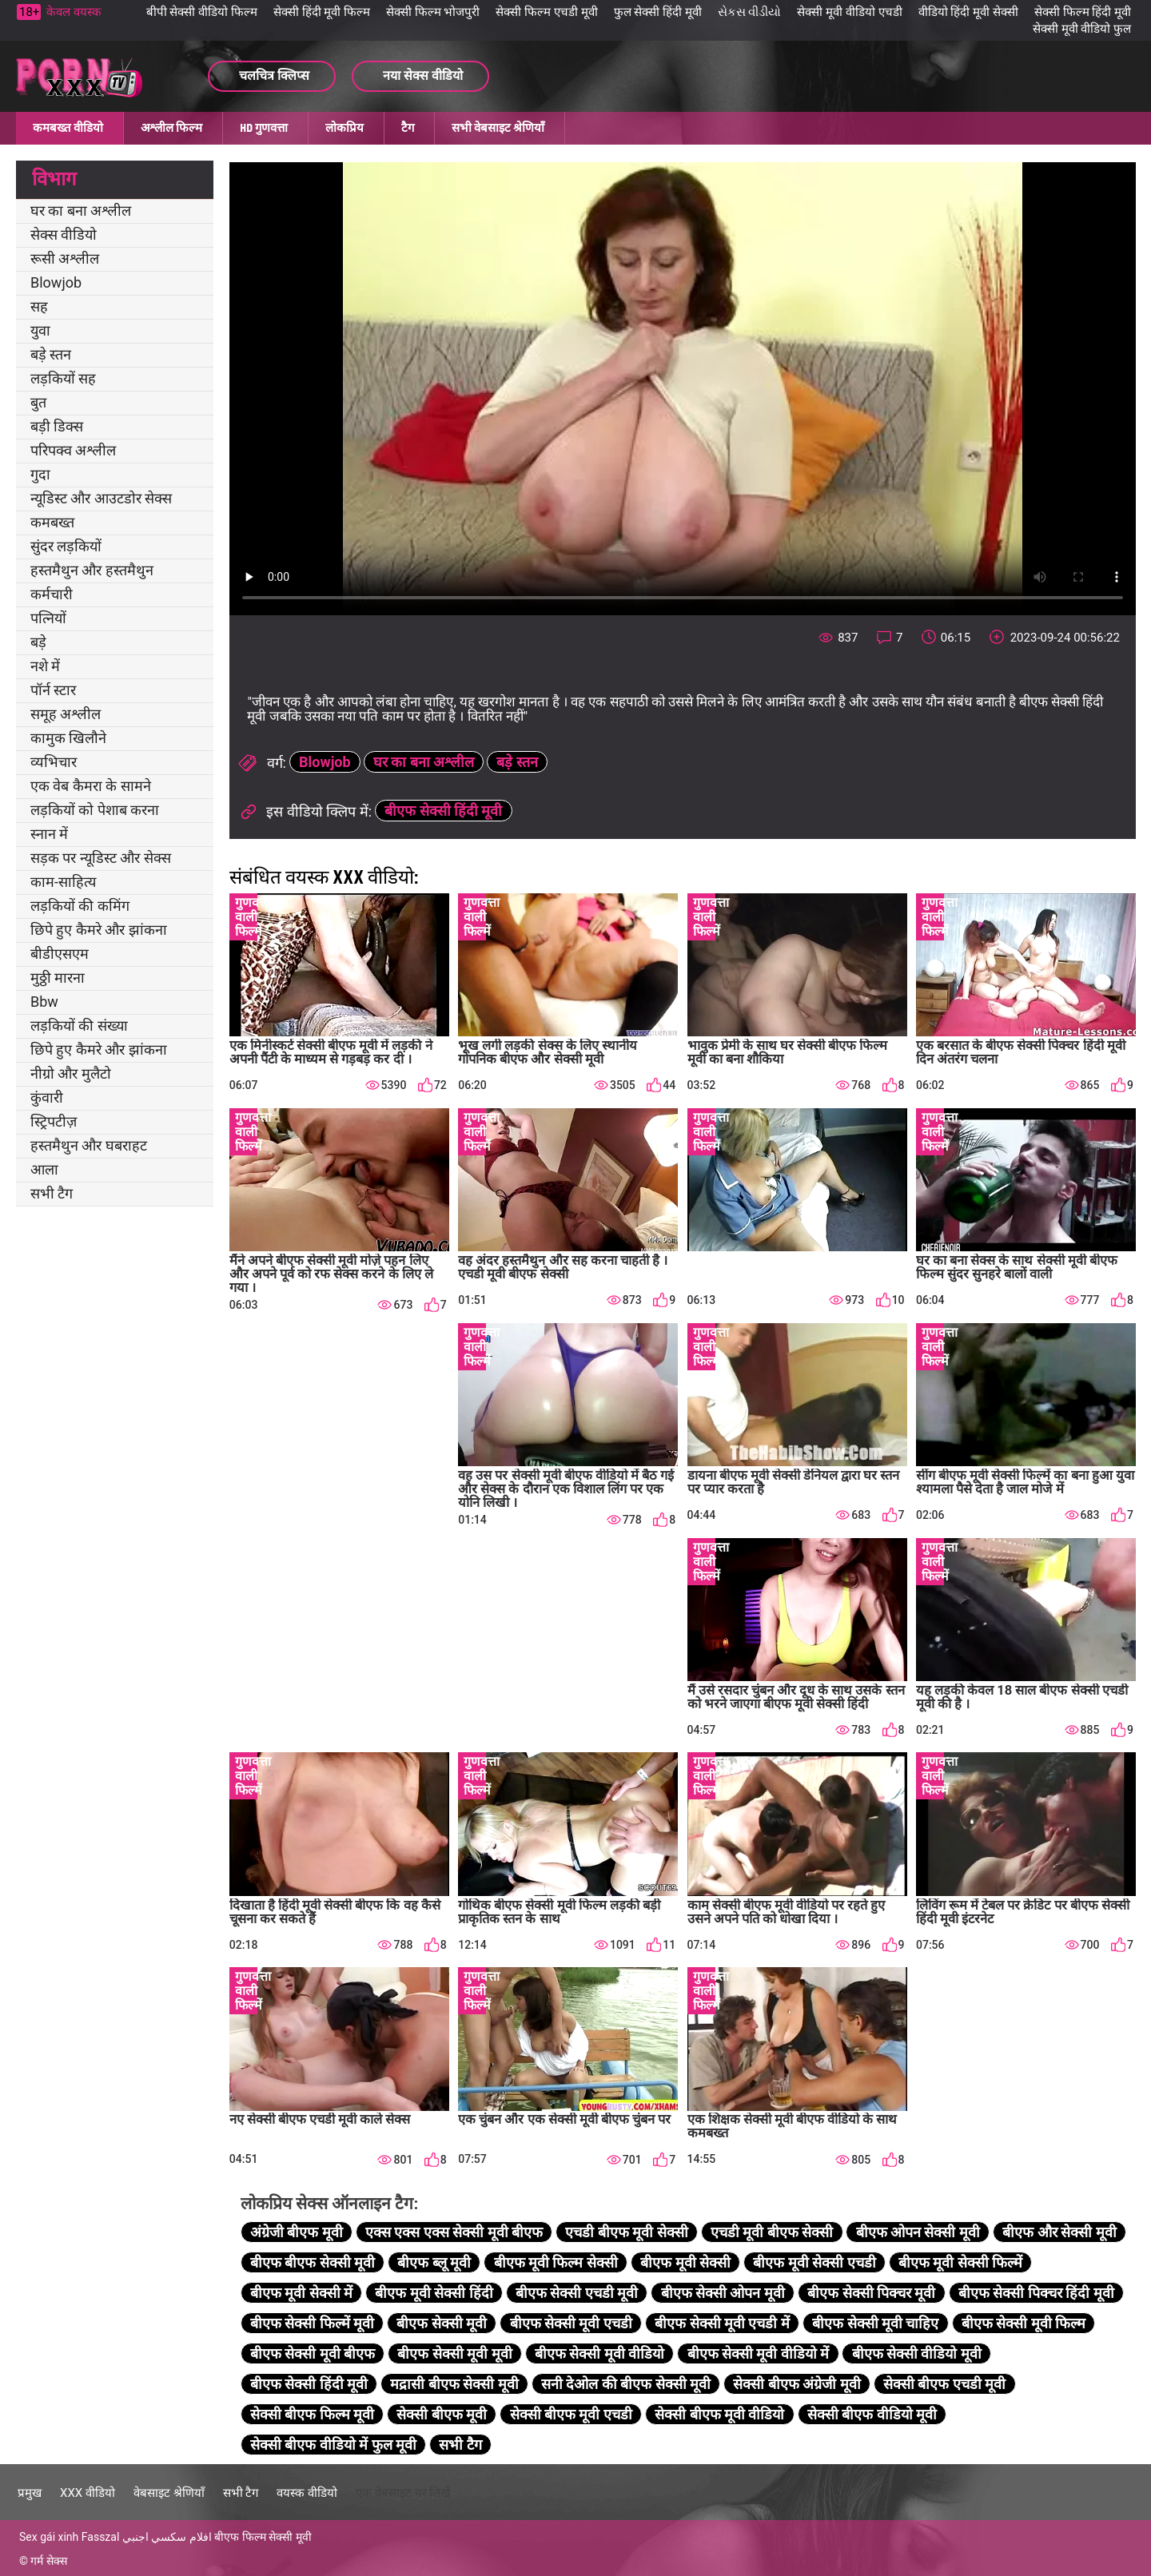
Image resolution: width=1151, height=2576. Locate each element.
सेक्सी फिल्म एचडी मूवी (546, 12)
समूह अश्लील (65, 714)
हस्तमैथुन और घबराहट (88, 1145)
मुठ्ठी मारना (57, 977)
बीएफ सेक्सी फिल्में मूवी (312, 2323)
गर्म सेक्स (48, 2560)
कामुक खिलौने (68, 737)
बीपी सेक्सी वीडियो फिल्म (201, 12)
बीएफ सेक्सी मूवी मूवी (454, 2353)
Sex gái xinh (48, 2536)
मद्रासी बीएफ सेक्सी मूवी (454, 2383)
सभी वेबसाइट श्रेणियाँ (498, 128)
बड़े (38, 642)
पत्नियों (48, 618)
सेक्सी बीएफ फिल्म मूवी (312, 2414)
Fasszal (101, 2536)
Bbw (44, 1001)
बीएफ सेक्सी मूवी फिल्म (1023, 2323)
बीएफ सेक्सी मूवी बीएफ (312, 2353)
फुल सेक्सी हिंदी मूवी (658, 12)
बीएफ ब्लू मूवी (434, 2262)
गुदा (40, 474)
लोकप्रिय (344, 128)
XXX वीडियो (87, 2493)
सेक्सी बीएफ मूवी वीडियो (719, 2414)
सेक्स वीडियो (63, 234)
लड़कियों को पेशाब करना (94, 809)
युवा (40, 330)
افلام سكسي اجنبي (167, 2536)
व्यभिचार (53, 761)
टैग (407, 128)
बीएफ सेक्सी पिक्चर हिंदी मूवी (1036, 2292)
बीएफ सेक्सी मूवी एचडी (571, 2323)
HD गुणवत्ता (264, 128)
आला (44, 1169)
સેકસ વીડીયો (750, 12)
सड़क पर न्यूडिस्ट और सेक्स (100, 857)
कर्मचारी (51, 594)
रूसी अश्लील (64, 258)
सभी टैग (51, 1193)
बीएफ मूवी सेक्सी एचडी (814, 2262)
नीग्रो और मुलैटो (70, 1073)
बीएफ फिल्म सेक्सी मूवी (262, 2536)
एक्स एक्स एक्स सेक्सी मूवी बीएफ (454, 2232)
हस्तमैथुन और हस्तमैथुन (91, 570)
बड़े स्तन (50, 354)
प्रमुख (30, 2493)
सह (39, 306)
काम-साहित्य (63, 881)
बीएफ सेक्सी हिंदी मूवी (443, 810)
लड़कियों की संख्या (79, 1025)
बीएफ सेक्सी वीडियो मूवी (917, 2353)
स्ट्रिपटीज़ (53, 1121)
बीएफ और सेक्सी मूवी (1059, 2232)
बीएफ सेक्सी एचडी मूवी (577, 2292)
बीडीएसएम (59, 953)
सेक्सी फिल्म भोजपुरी (433, 12)
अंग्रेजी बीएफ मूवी (296, 2232)
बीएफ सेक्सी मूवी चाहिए (875, 2323)
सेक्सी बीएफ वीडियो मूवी (872, 2414)
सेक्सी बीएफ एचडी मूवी (944, 2383)
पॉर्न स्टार (53, 690)
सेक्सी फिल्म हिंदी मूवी (1082, 12)
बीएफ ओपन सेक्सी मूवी (918, 2232)
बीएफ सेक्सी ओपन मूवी (723, 2292)
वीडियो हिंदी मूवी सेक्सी (968, 12)
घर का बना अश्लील (80, 210)
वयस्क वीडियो (307, 2493)
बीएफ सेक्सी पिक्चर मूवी (871, 2292)
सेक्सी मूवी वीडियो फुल (1082, 29)
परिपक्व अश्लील (73, 450)
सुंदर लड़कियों (66, 546)
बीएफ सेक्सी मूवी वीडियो (599, 2353)
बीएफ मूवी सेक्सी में (301, 2292)
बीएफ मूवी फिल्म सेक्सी (556, 2262)
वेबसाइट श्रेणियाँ (169, 2493)
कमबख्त (52, 522)
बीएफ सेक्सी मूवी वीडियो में (758, 2353)
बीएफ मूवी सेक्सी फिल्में (960, 2262)
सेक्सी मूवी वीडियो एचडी (849, 12)
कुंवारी (46, 1097)
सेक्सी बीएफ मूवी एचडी (571, 2414)
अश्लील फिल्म (171, 128)
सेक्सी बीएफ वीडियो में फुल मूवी (333, 2444)
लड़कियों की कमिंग (79, 905)
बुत (38, 402)
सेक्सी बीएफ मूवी (441, 2414)
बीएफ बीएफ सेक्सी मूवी (312, 2262)
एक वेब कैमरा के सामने (90, 785)
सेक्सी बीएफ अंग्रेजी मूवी (796, 2383)
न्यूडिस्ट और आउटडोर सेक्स (101, 498)
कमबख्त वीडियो (68, 128)
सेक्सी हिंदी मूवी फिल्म (321, 12)
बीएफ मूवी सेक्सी (685, 2262)
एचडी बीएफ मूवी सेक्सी (626, 2232)
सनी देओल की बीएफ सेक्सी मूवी (626, 2383)
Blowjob (56, 282)
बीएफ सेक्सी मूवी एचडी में (722, 2323)
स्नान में (49, 833)
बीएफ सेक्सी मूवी (441, 2323)
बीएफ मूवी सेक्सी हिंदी (433, 2292)
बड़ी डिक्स (56, 426)
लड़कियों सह (63, 378)
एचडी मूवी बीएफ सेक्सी (772, 2232)
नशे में (45, 666)
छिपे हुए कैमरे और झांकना (98, 929)
